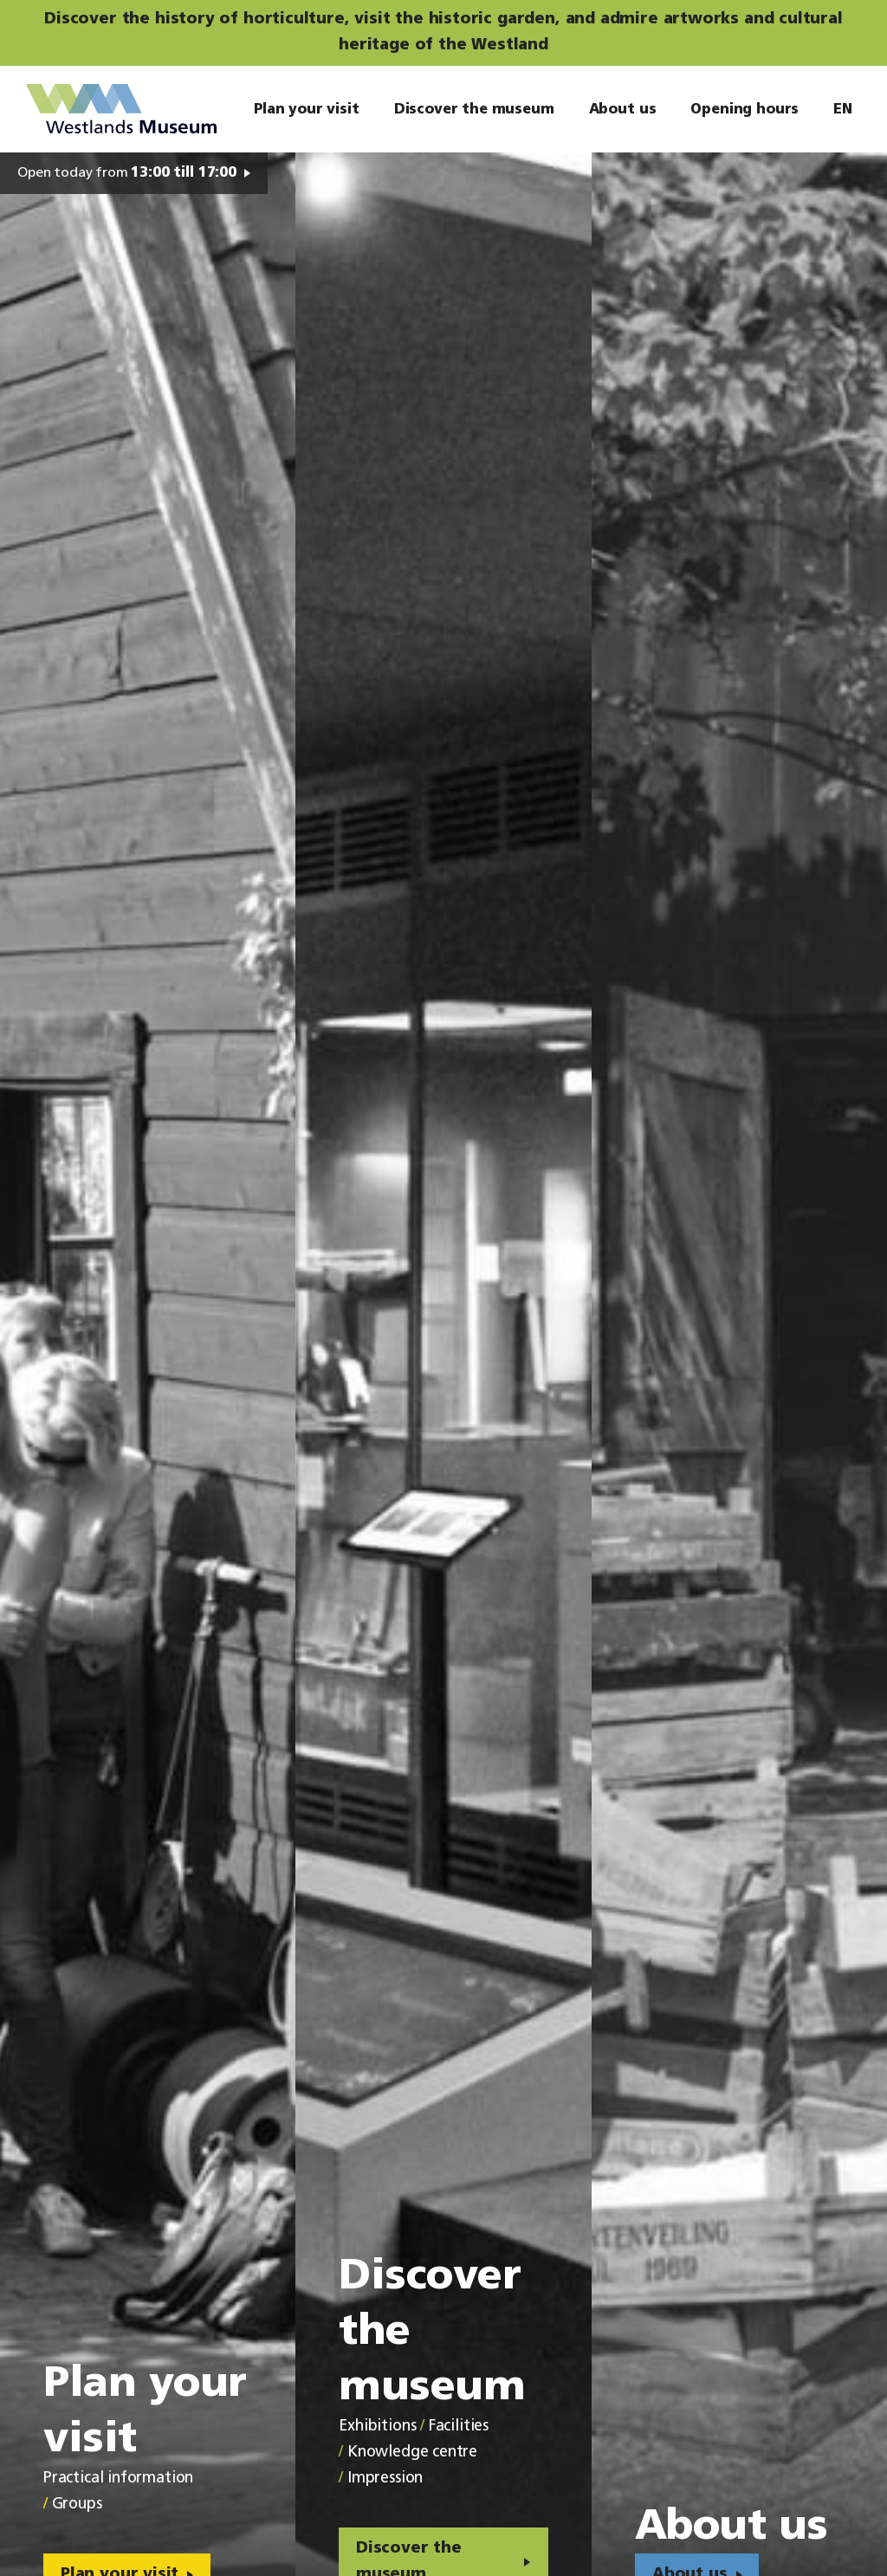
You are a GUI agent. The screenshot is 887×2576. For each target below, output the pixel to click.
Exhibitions (377, 2426)
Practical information (118, 2478)
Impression (385, 2478)
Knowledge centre (412, 2452)
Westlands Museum (121, 109)
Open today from (126, 173)
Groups (77, 2504)
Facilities (459, 2426)
